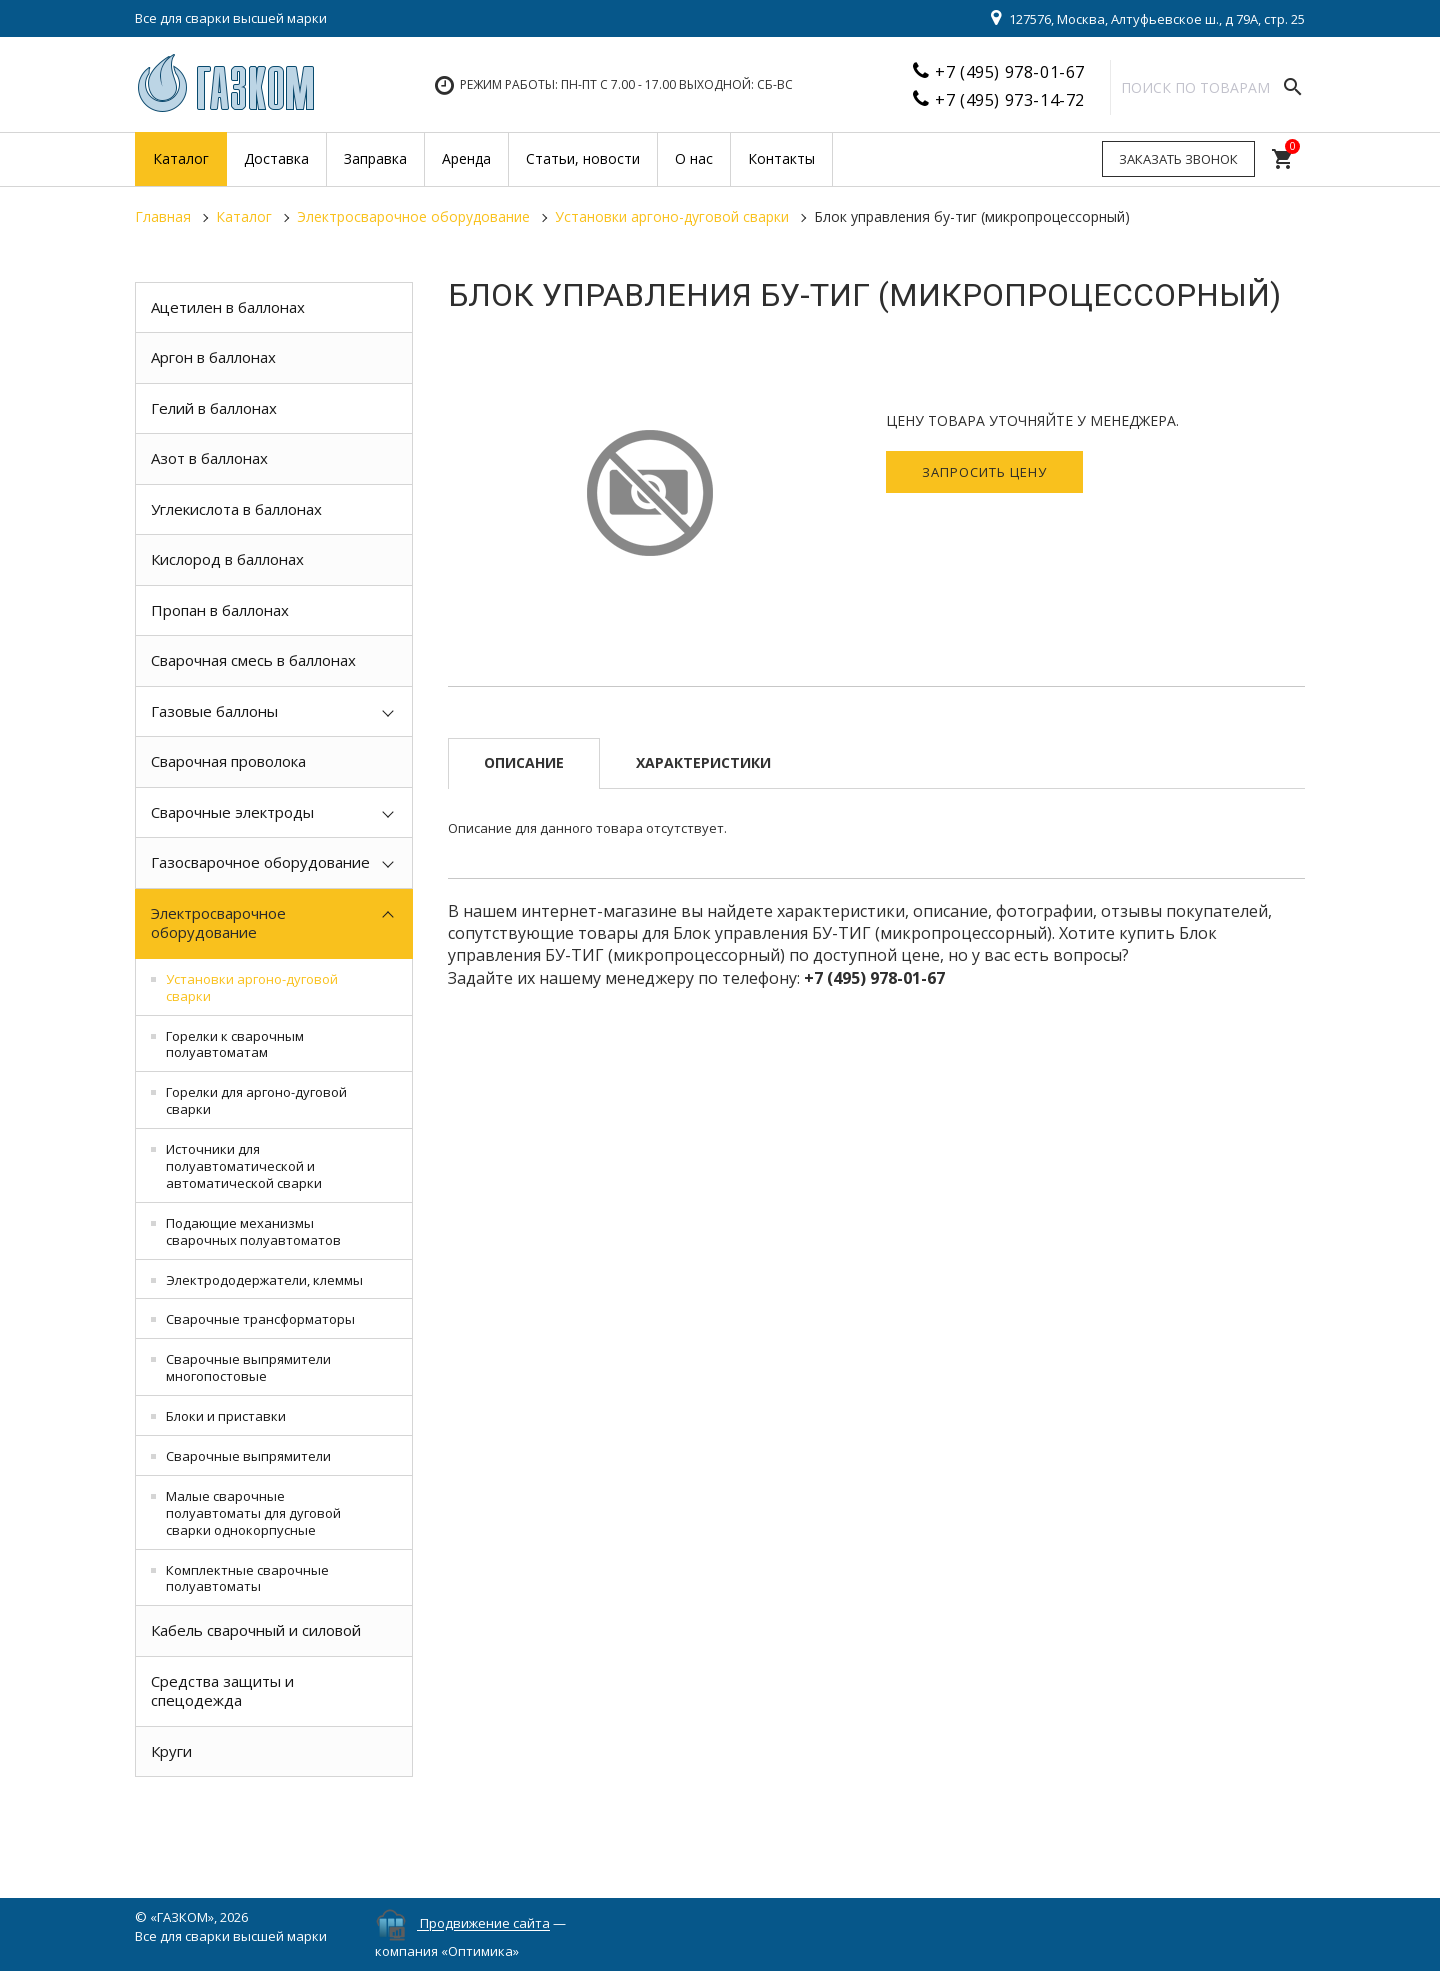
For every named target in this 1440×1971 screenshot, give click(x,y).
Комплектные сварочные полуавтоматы (247, 1578)
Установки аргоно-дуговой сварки (252, 987)
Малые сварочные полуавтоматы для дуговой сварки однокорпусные (253, 1513)
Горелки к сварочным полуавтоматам (235, 1044)
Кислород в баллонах (227, 559)
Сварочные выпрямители (248, 1456)
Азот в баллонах (209, 458)
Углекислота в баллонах (236, 509)
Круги (171, 1751)
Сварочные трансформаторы (260, 1319)
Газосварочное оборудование (260, 862)
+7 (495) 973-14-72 (1010, 100)
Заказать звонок (1178, 159)
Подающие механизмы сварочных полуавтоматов (253, 1231)
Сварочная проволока (228, 761)
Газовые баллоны (214, 711)
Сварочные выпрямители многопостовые (248, 1367)
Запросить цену (984, 472)
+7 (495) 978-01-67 (1010, 72)
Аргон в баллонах (213, 357)
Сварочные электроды (232, 812)
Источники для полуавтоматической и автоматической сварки (244, 1166)
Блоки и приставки (226, 1416)
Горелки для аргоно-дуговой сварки (256, 1100)
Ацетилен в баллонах (228, 307)
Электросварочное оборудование (218, 923)
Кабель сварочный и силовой (256, 1630)
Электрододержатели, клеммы (264, 1280)
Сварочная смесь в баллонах (253, 660)
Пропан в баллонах (220, 610)
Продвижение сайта (485, 1924)
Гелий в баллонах (214, 408)
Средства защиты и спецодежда (222, 1691)
